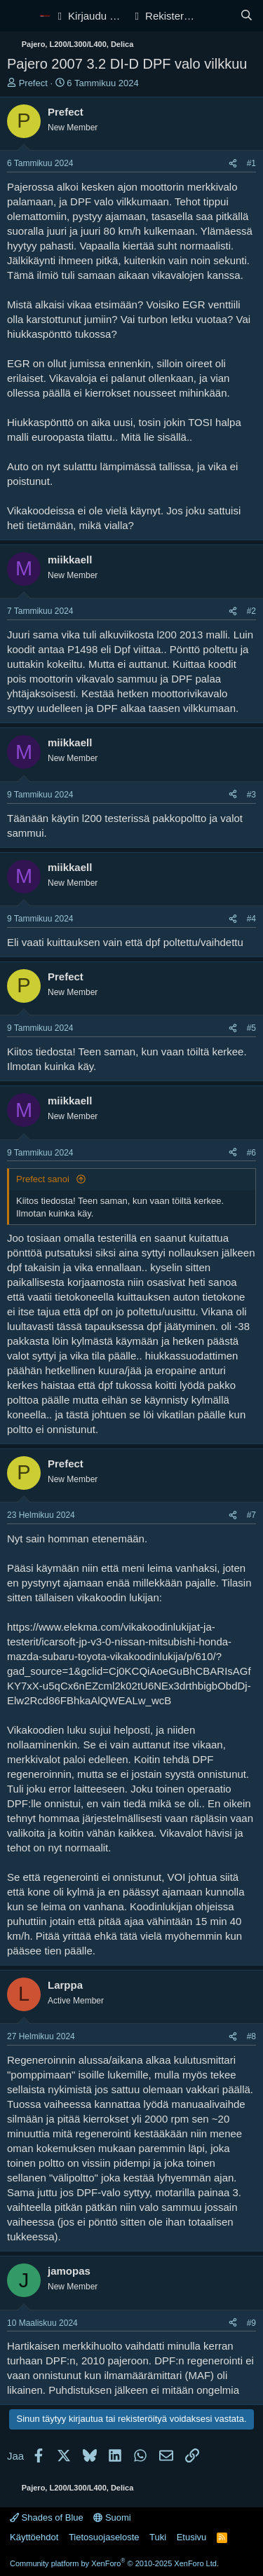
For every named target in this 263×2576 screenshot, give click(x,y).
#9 (251, 2323)
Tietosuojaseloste (104, 2537)
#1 (251, 163)
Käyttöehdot (34, 2537)
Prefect (33, 83)
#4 (251, 919)
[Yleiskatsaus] (218, 16)
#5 (251, 1028)
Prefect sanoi (44, 1179)
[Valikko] (19, 16)
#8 (251, 2036)
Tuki (157, 2537)
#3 (251, 795)
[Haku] (246, 16)
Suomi (111, 2517)
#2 (251, 611)
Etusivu (192, 2537)
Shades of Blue (46, 2517)
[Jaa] (233, 164)
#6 (251, 1153)
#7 (251, 1515)
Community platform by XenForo (114, 2563)
